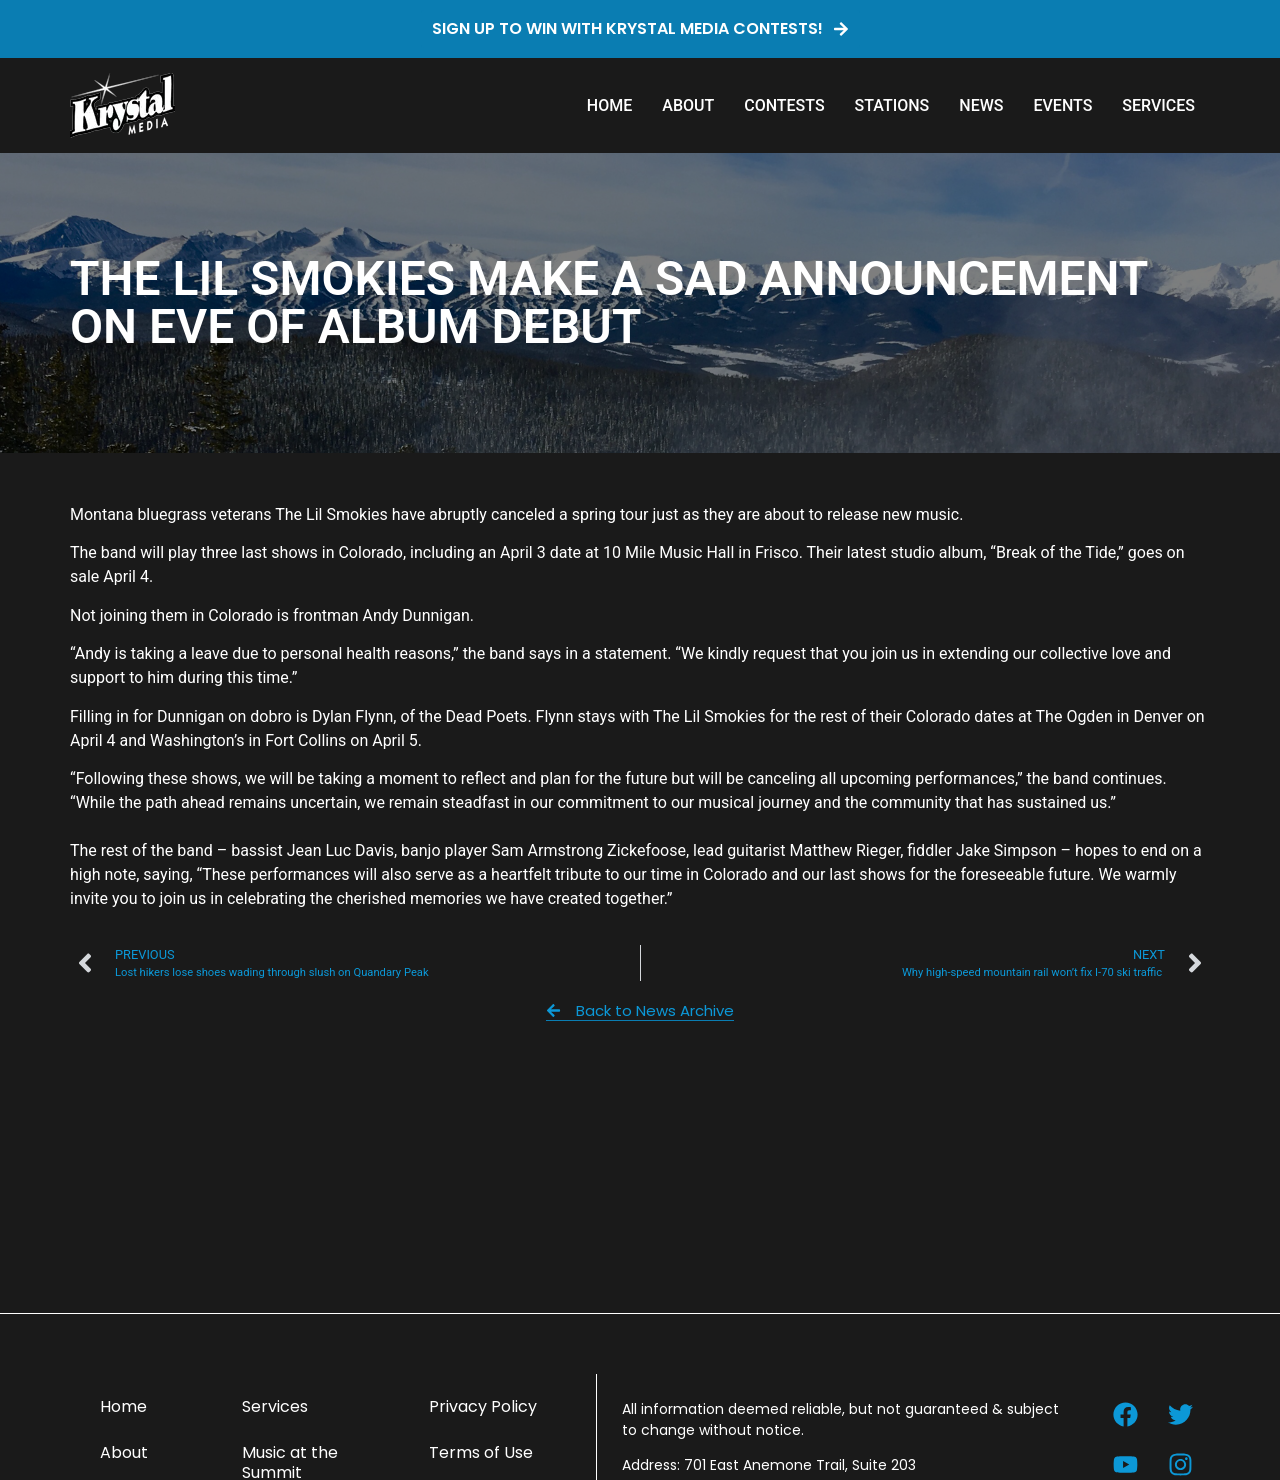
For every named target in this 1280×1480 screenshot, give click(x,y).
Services (1158, 105)
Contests (784, 105)
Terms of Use (481, 1452)
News (981, 105)
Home (609, 105)
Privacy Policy (483, 1406)
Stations (892, 105)
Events (1062, 105)
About (688, 105)
